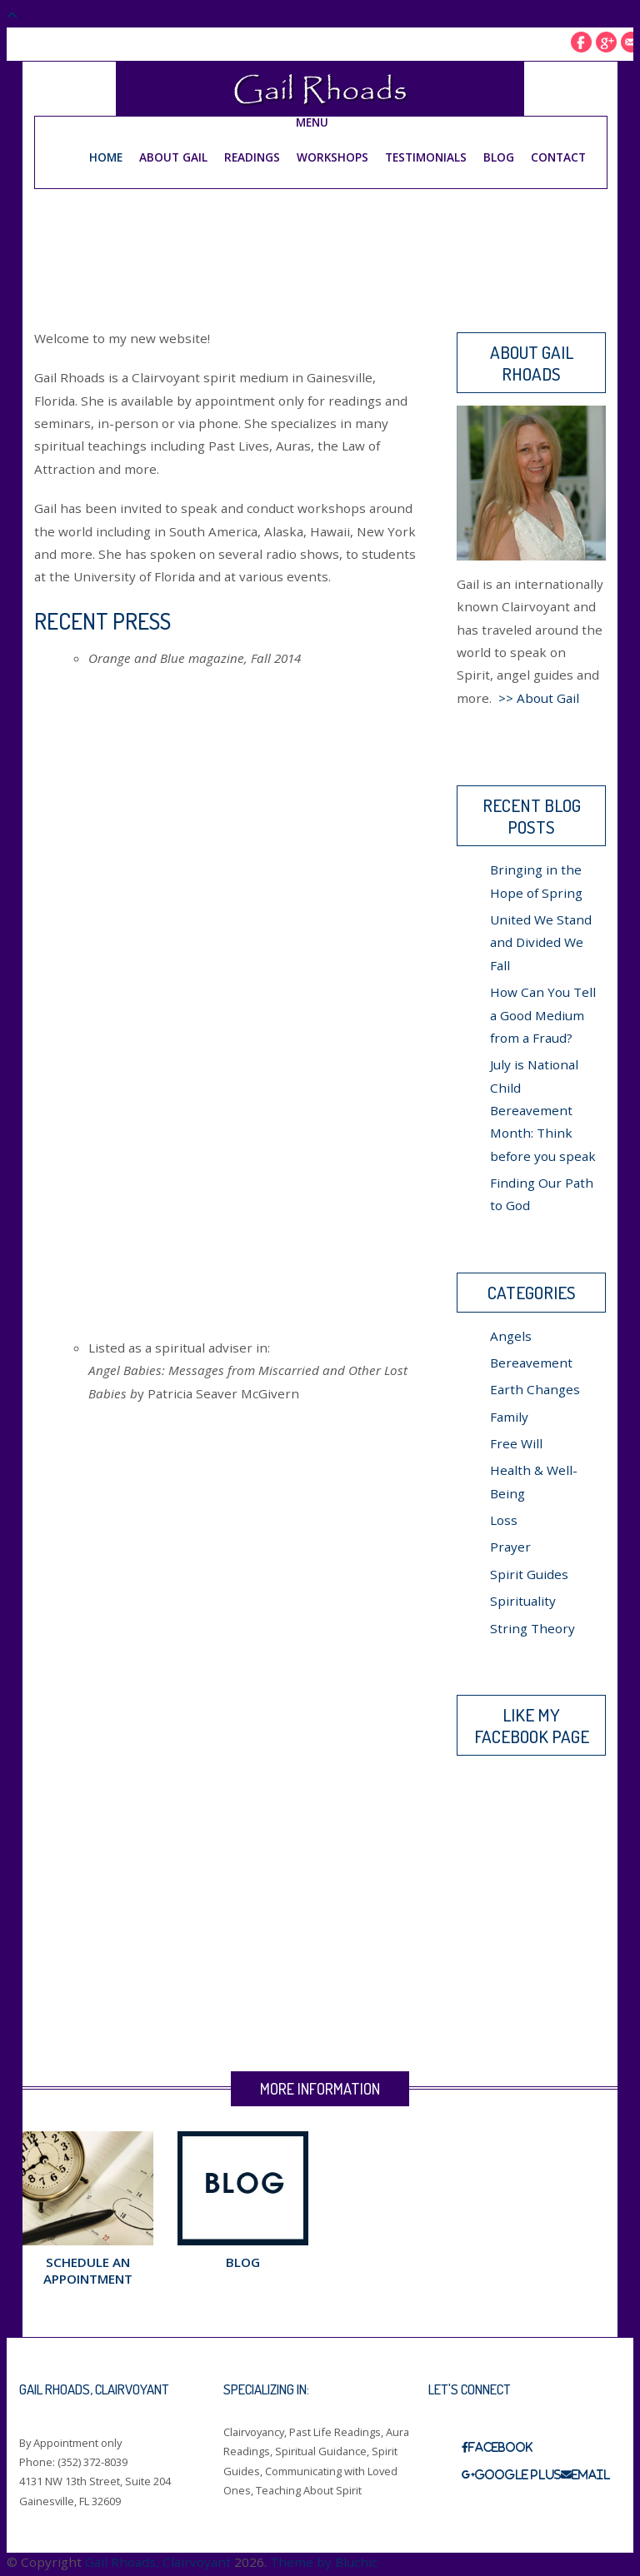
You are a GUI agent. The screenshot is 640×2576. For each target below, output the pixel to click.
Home (105, 156)
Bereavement (531, 1361)
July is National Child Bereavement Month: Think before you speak (543, 1109)
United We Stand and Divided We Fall (541, 942)
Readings (252, 156)
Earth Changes (535, 1389)
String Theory (532, 1627)
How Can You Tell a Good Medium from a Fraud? (543, 1015)
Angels (511, 1335)
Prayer (510, 1546)
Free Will (516, 1442)
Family (509, 1416)
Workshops (332, 156)
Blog (498, 156)
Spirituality (523, 1600)
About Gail (173, 156)
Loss (504, 1520)
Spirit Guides (529, 1573)
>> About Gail (538, 697)
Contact (558, 156)
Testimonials (426, 156)
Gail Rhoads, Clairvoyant (158, 2561)
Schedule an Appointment (87, 2269)
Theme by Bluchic (324, 2561)
